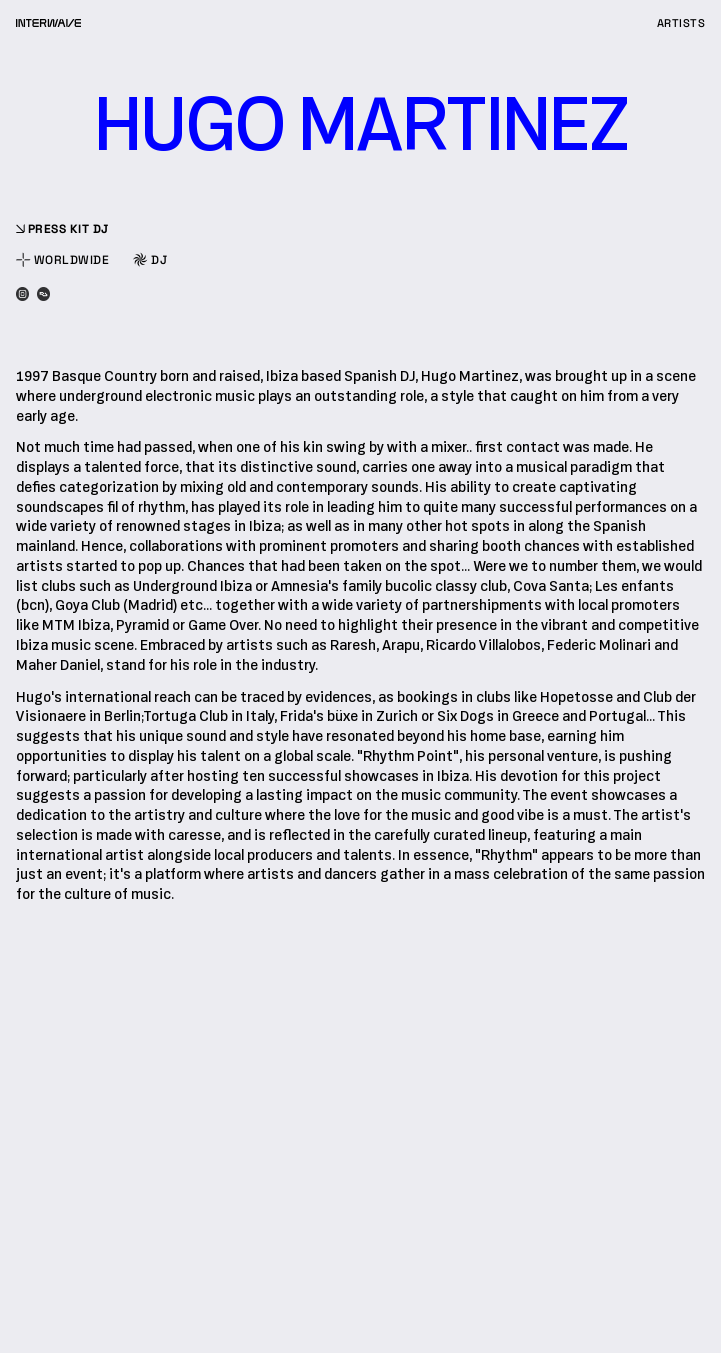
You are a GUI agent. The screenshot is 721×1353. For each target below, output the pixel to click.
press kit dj (62, 229)
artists (681, 23)
